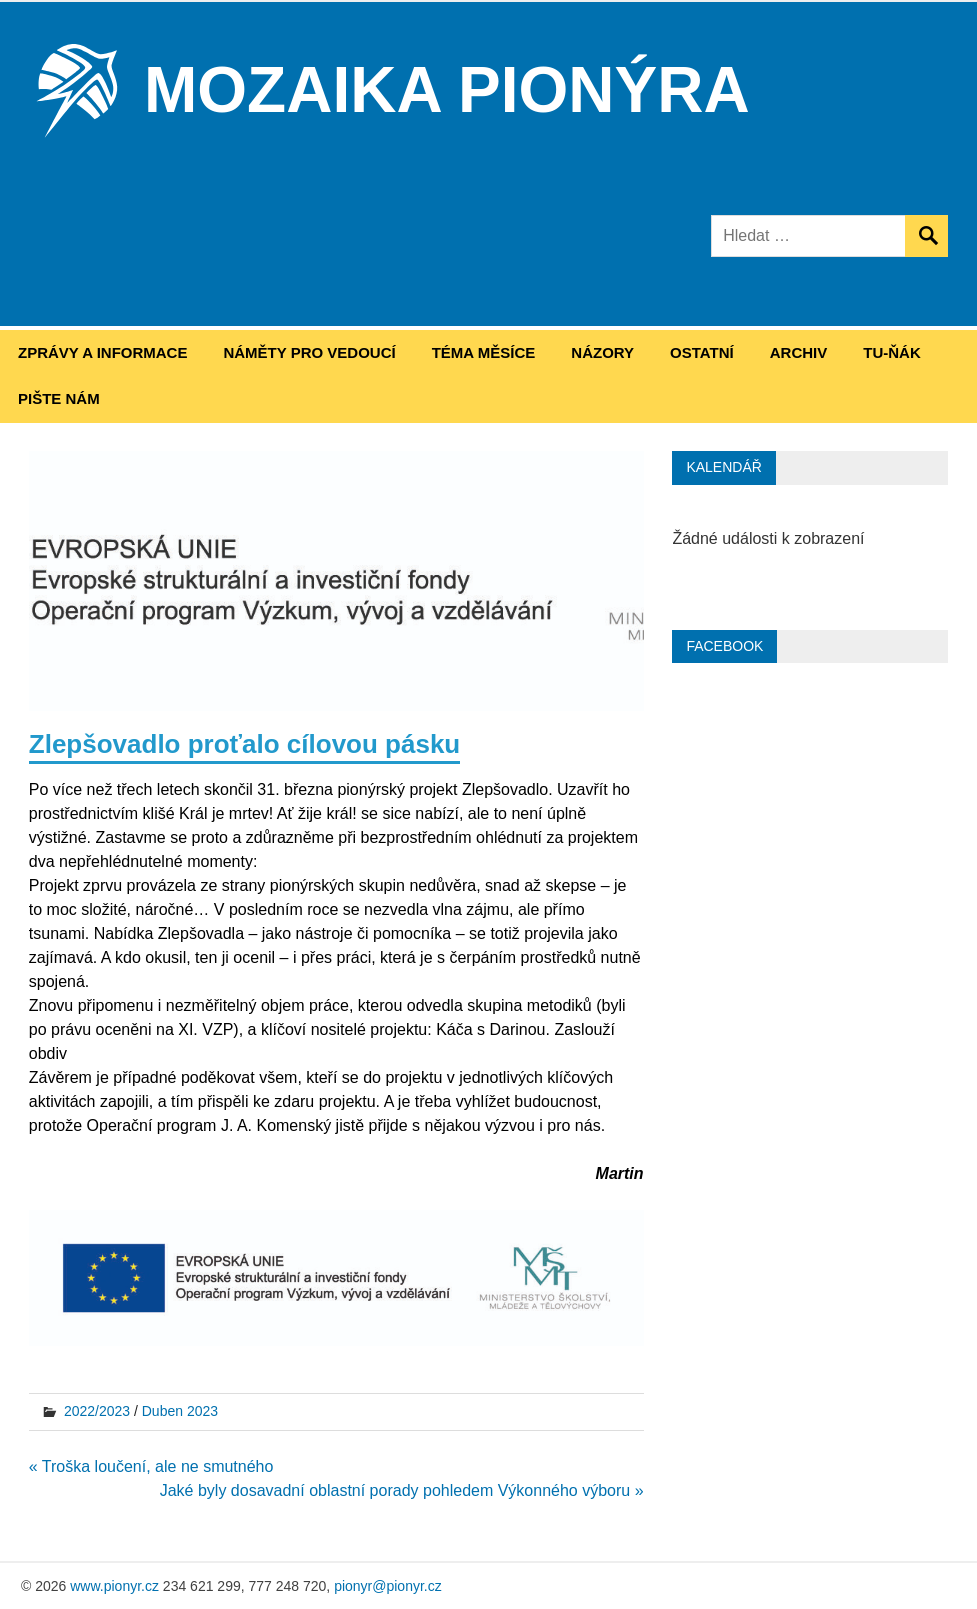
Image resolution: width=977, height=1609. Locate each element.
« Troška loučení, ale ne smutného (151, 1466)
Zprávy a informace (102, 352)
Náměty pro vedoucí (309, 352)
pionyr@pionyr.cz (388, 1586)
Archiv (799, 352)
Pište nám (59, 398)
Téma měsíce (484, 352)
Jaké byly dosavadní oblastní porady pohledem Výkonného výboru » (402, 1490)
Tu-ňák (892, 352)
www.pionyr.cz (114, 1586)
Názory (602, 352)
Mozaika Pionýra (447, 90)
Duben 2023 (180, 1411)
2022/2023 (97, 1411)
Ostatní (702, 352)
